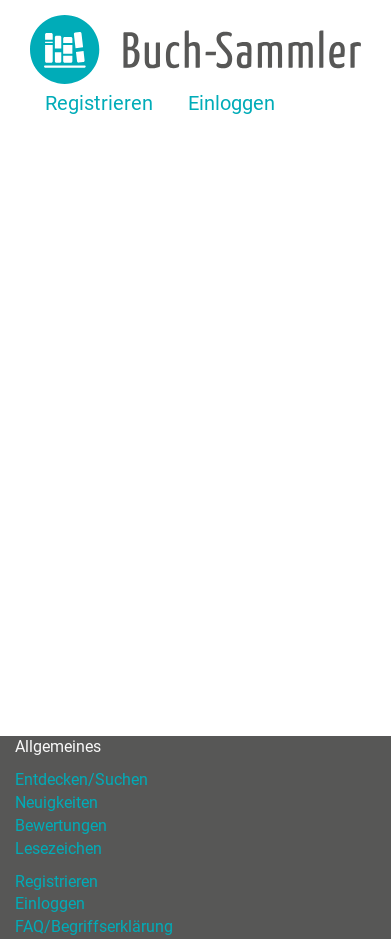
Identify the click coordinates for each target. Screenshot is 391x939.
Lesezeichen (58, 848)
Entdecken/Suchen (81, 779)
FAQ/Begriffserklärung (94, 926)
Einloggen (231, 103)
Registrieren (99, 103)
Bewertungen (61, 825)
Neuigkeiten (56, 802)
